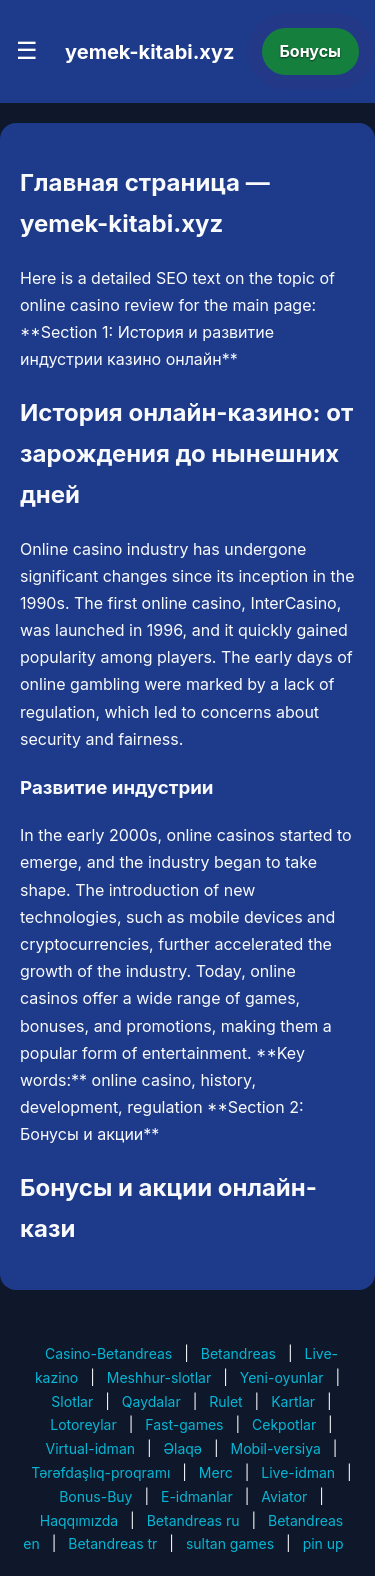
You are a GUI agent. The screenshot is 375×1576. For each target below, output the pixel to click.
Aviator (284, 1496)
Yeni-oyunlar (282, 1377)
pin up (323, 1543)
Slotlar (72, 1401)
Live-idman (298, 1472)
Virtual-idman (90, 1448)
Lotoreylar (83, 1424)
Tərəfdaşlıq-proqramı (100, 1472)
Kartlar (293, 1401)
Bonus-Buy (95, 1496)
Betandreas (238, 1353)
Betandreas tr (112, 1543)
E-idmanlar (197, 1496)
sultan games (230, 1543)
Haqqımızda (79, 1520)
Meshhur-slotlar (159, 1377)
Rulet (225, 1401)
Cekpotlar (284, 1424)
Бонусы (311, 51)
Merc (216, 1472)
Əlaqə (183, 1448)
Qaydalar (151, 1401)
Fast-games (184, 1424)
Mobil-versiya (276, 1448)
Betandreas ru (193, 1520)
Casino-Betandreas (108, 1353)
